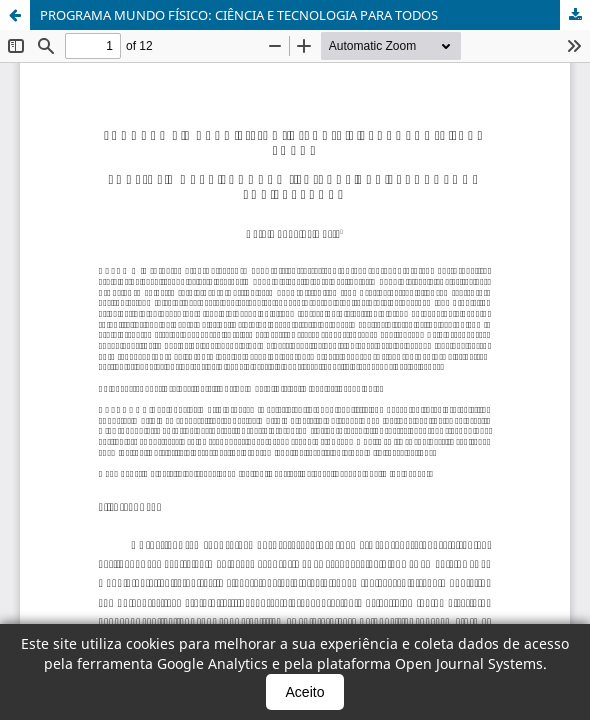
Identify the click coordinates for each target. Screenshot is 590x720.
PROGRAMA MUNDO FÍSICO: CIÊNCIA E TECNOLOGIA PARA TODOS (239, 15)
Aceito (305, 692)
